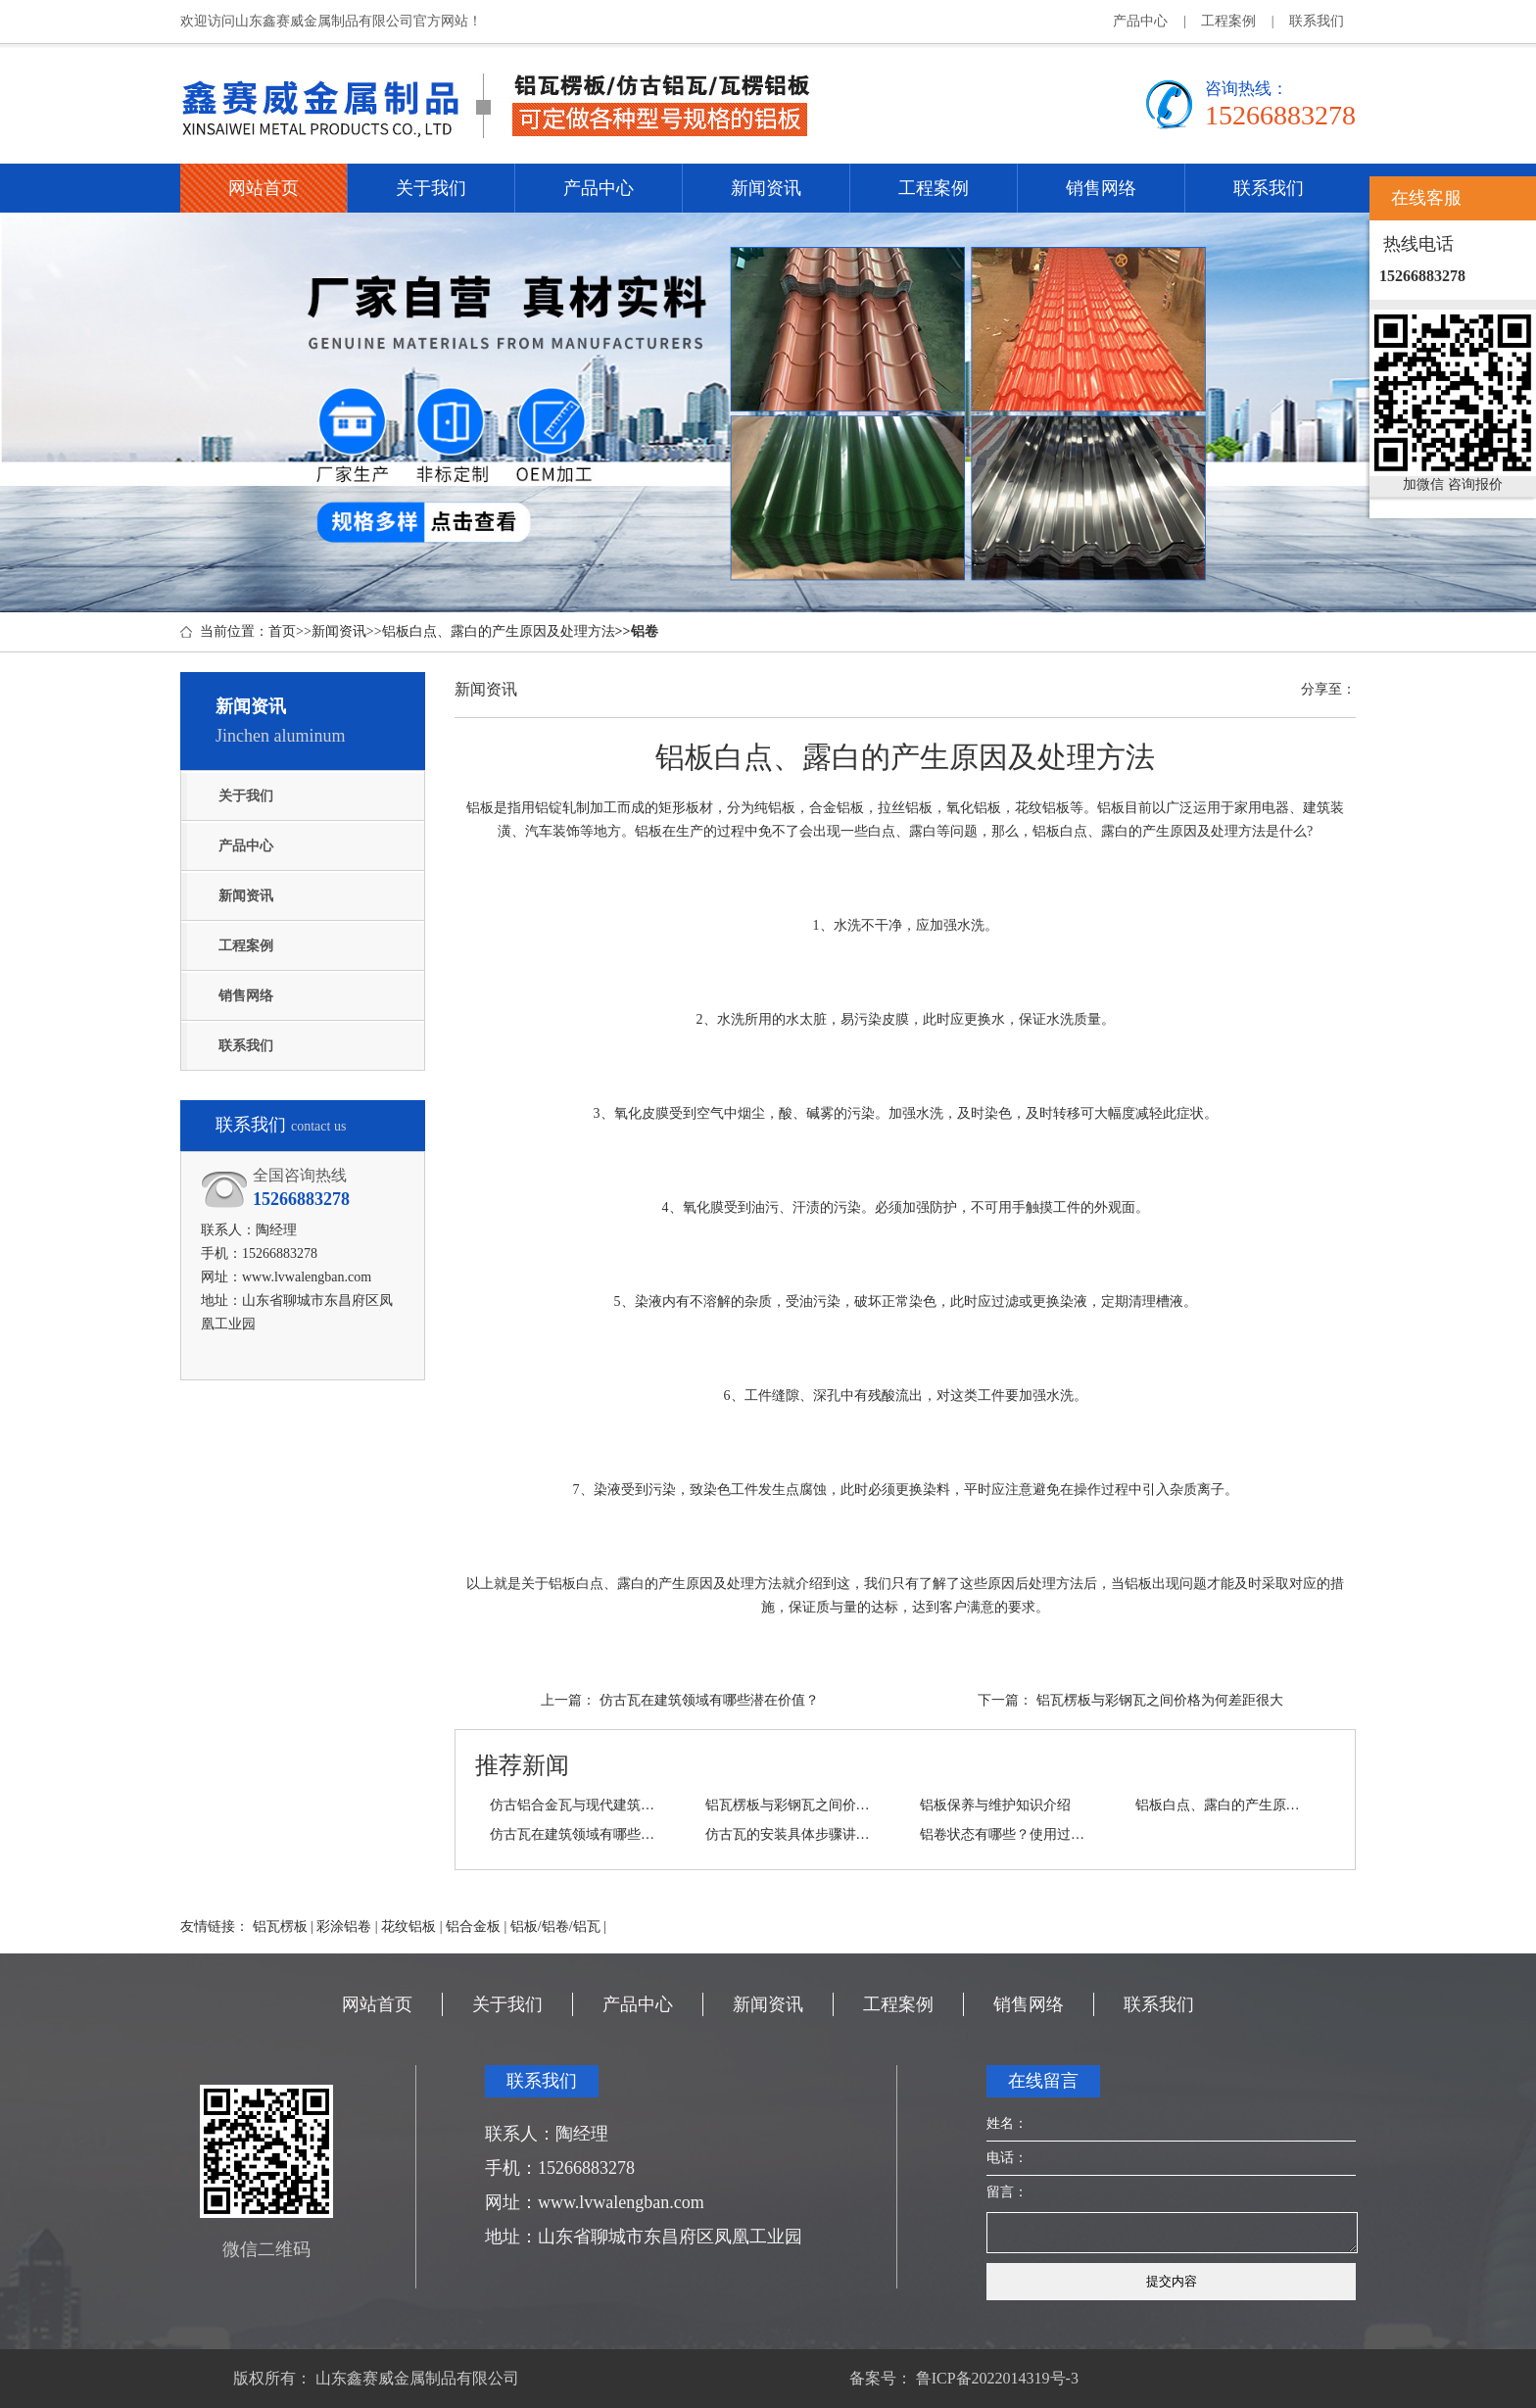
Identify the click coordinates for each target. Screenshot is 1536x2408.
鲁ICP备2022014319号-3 (995, 2378)
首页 (282, 631)
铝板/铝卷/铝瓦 (555, 1926)
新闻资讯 (766, 188)
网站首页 (263, 188)
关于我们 (431, 188)
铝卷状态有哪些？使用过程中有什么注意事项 (1006, 1834)
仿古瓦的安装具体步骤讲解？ (791, 1834)
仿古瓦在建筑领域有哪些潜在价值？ (709, 1700)
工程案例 (1228, 21)
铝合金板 (473, 1926)
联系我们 (1316, 21)
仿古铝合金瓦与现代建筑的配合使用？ (576, 1805)
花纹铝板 (408, 1926)
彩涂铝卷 (343, 1926)
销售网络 (1101, 188)
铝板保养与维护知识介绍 (995, 1805)
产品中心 (1140, 21)
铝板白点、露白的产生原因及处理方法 (498, 631)
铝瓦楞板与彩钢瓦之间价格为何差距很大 (1159, 1700)
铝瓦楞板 (280, 1926)
